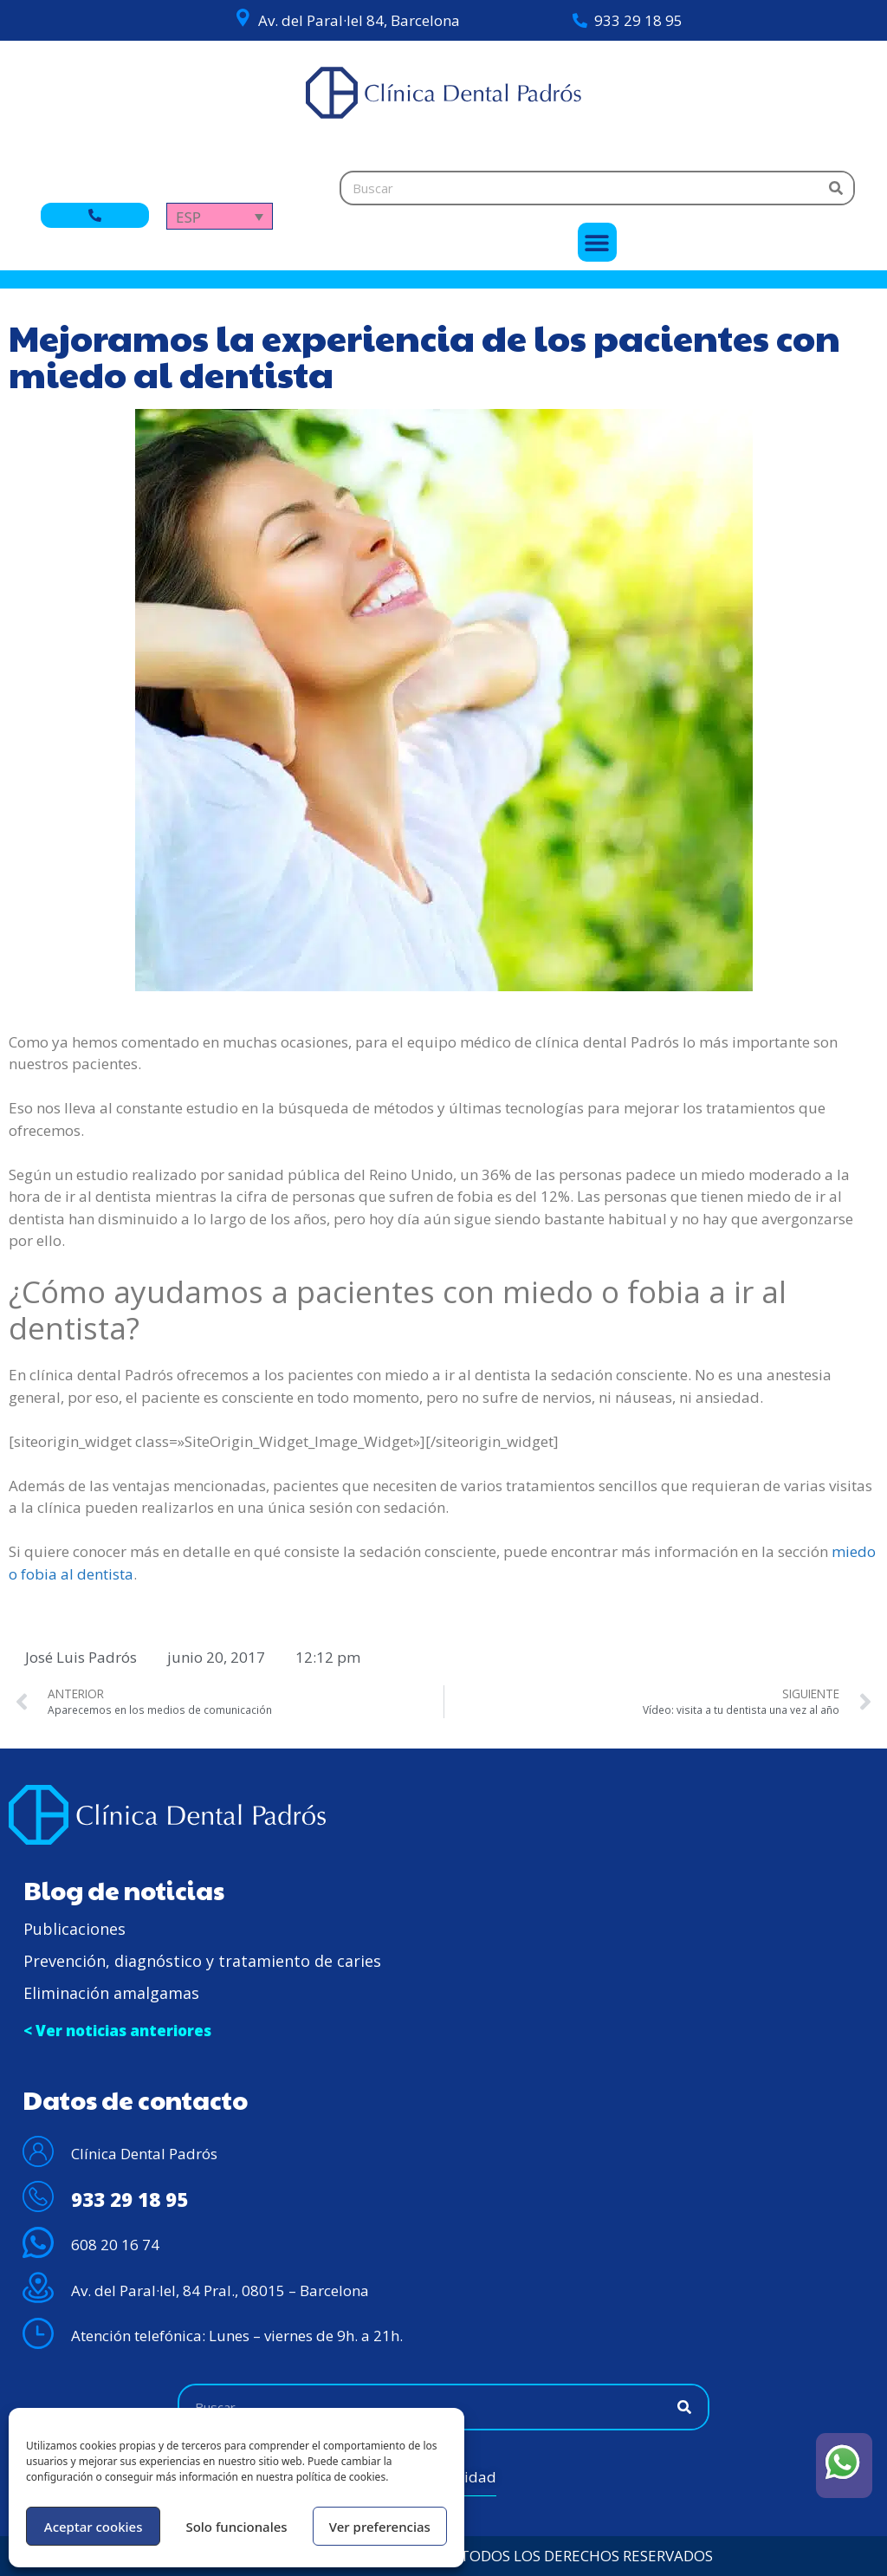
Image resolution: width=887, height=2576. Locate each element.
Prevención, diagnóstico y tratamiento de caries (202, 1960)
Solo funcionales (236, 2526)
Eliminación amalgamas (111, 1992)
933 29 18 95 (638, 20)
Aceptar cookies (93, 2526)
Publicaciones (74, 1928)
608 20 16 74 (115, 2245)
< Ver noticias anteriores (117, 2031)
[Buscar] (836, 188)
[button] (597, 242)
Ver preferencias (380, 2526)
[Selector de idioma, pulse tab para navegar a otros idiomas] (219, 216)
